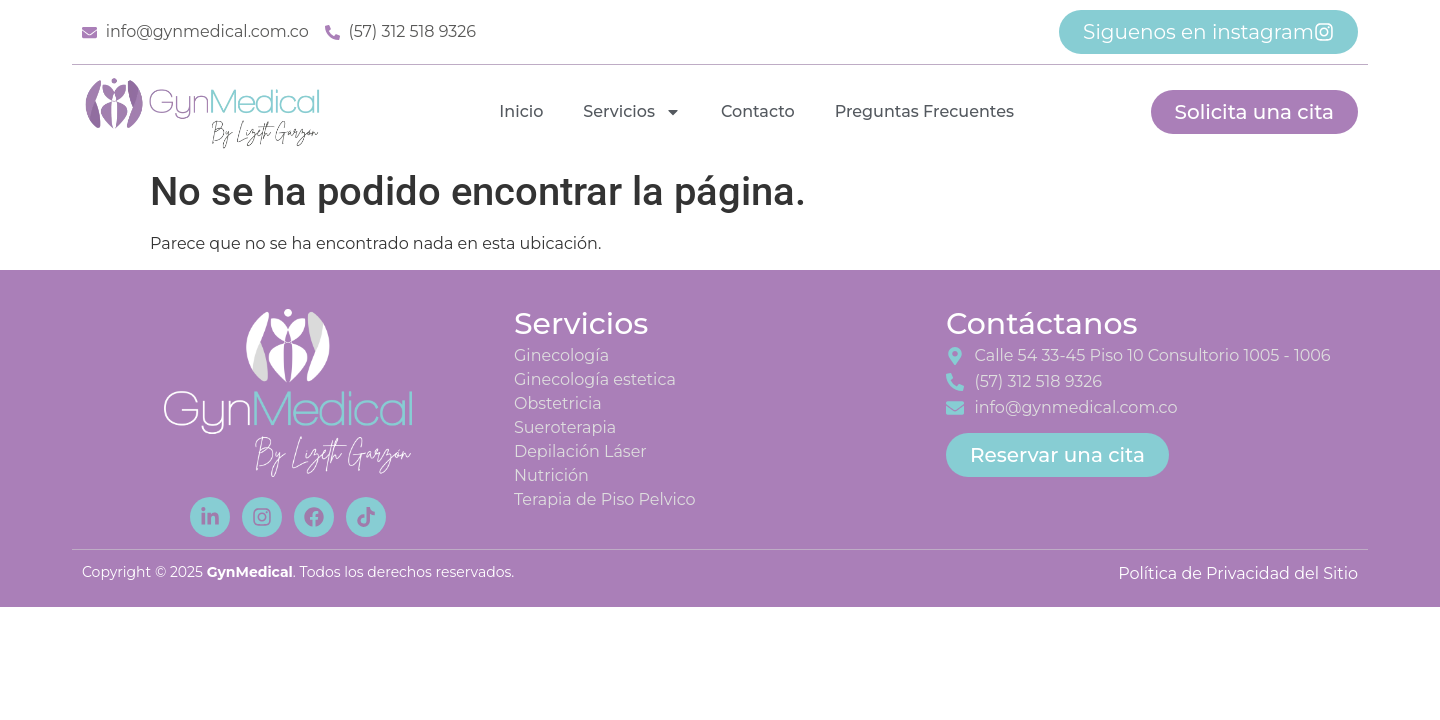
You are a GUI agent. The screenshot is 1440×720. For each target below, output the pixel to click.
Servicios (632, 112)
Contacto (758, 111)
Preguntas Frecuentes (924, 111)
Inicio (521, 111)
